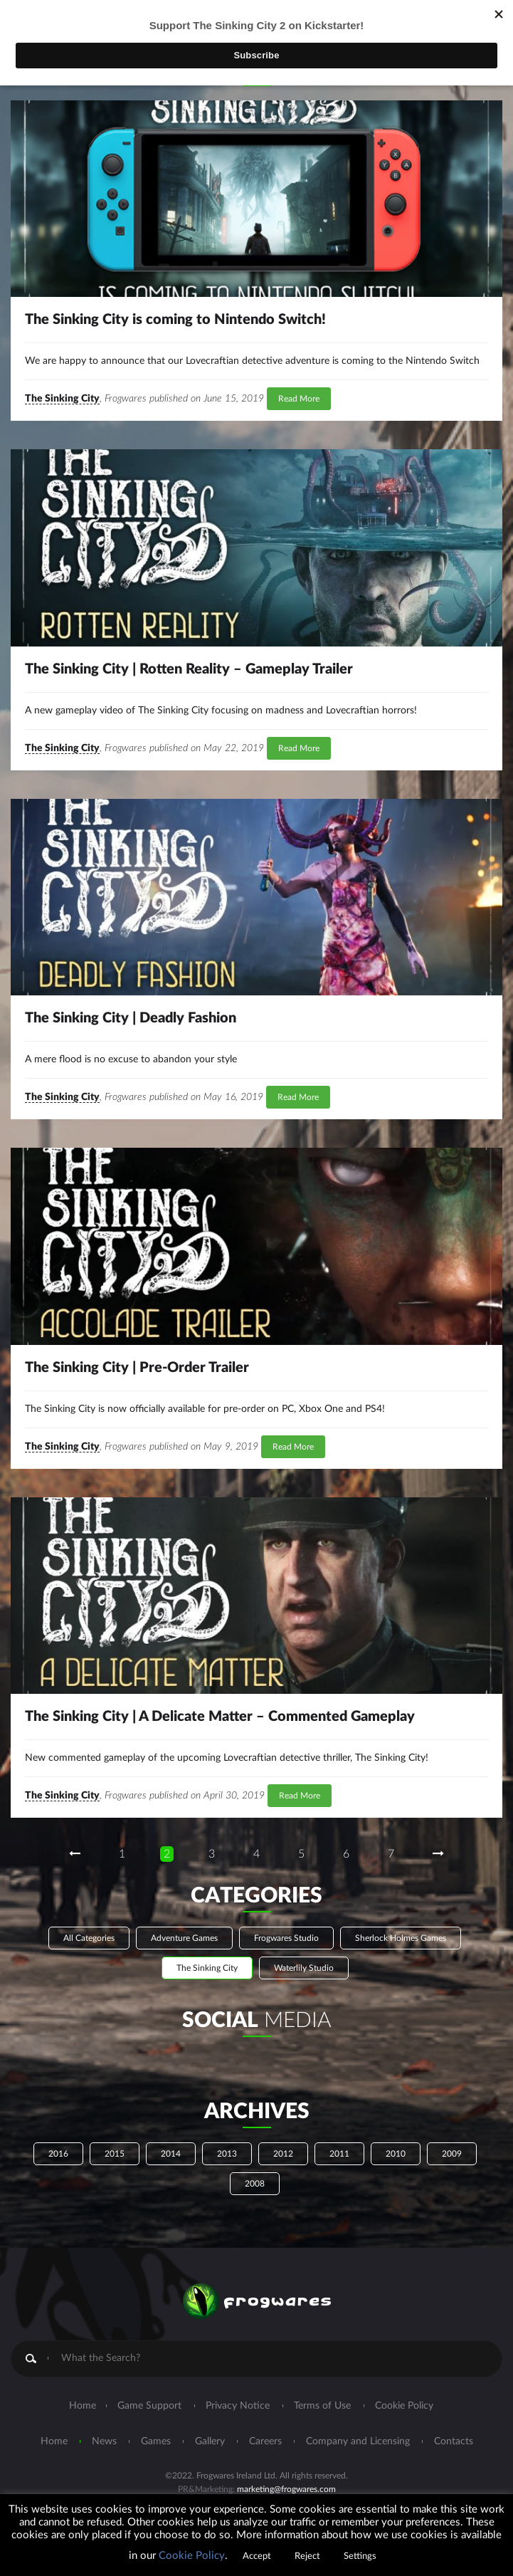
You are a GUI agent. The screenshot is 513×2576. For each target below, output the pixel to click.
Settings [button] (360, 2556)
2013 (227, 2154)
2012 (283, 2154)
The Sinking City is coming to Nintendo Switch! (175, 320)
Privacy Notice (238, 2406)
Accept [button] (257, 2556)
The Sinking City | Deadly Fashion (130, 1018)
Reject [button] (307, 2556)
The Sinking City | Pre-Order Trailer (137, 1368)
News (104, 2441)
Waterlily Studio (304, 1968)
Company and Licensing (358, 2441)
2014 (171, 2154)
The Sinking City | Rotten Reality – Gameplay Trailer (189, 669)
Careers (265, 2441)
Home (82, 2406)
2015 (115, 2154)
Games (156, 2441)
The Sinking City (62, 399)
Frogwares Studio (286, 1938)
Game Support (149, 2406)
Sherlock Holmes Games (400, 1938)
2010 (396, 2154)
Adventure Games (184, 1938)
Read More (298, 398)
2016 (58, 2154)
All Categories (89, 1938)
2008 (255, 2183)
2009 (452, 2154)
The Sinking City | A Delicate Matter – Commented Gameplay (220, 1717)
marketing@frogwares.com (286, 2489)
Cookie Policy (404, 2406)
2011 (339, 2154)
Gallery (210, 2441)
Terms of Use (322, 2406)
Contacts (453, 2441)
